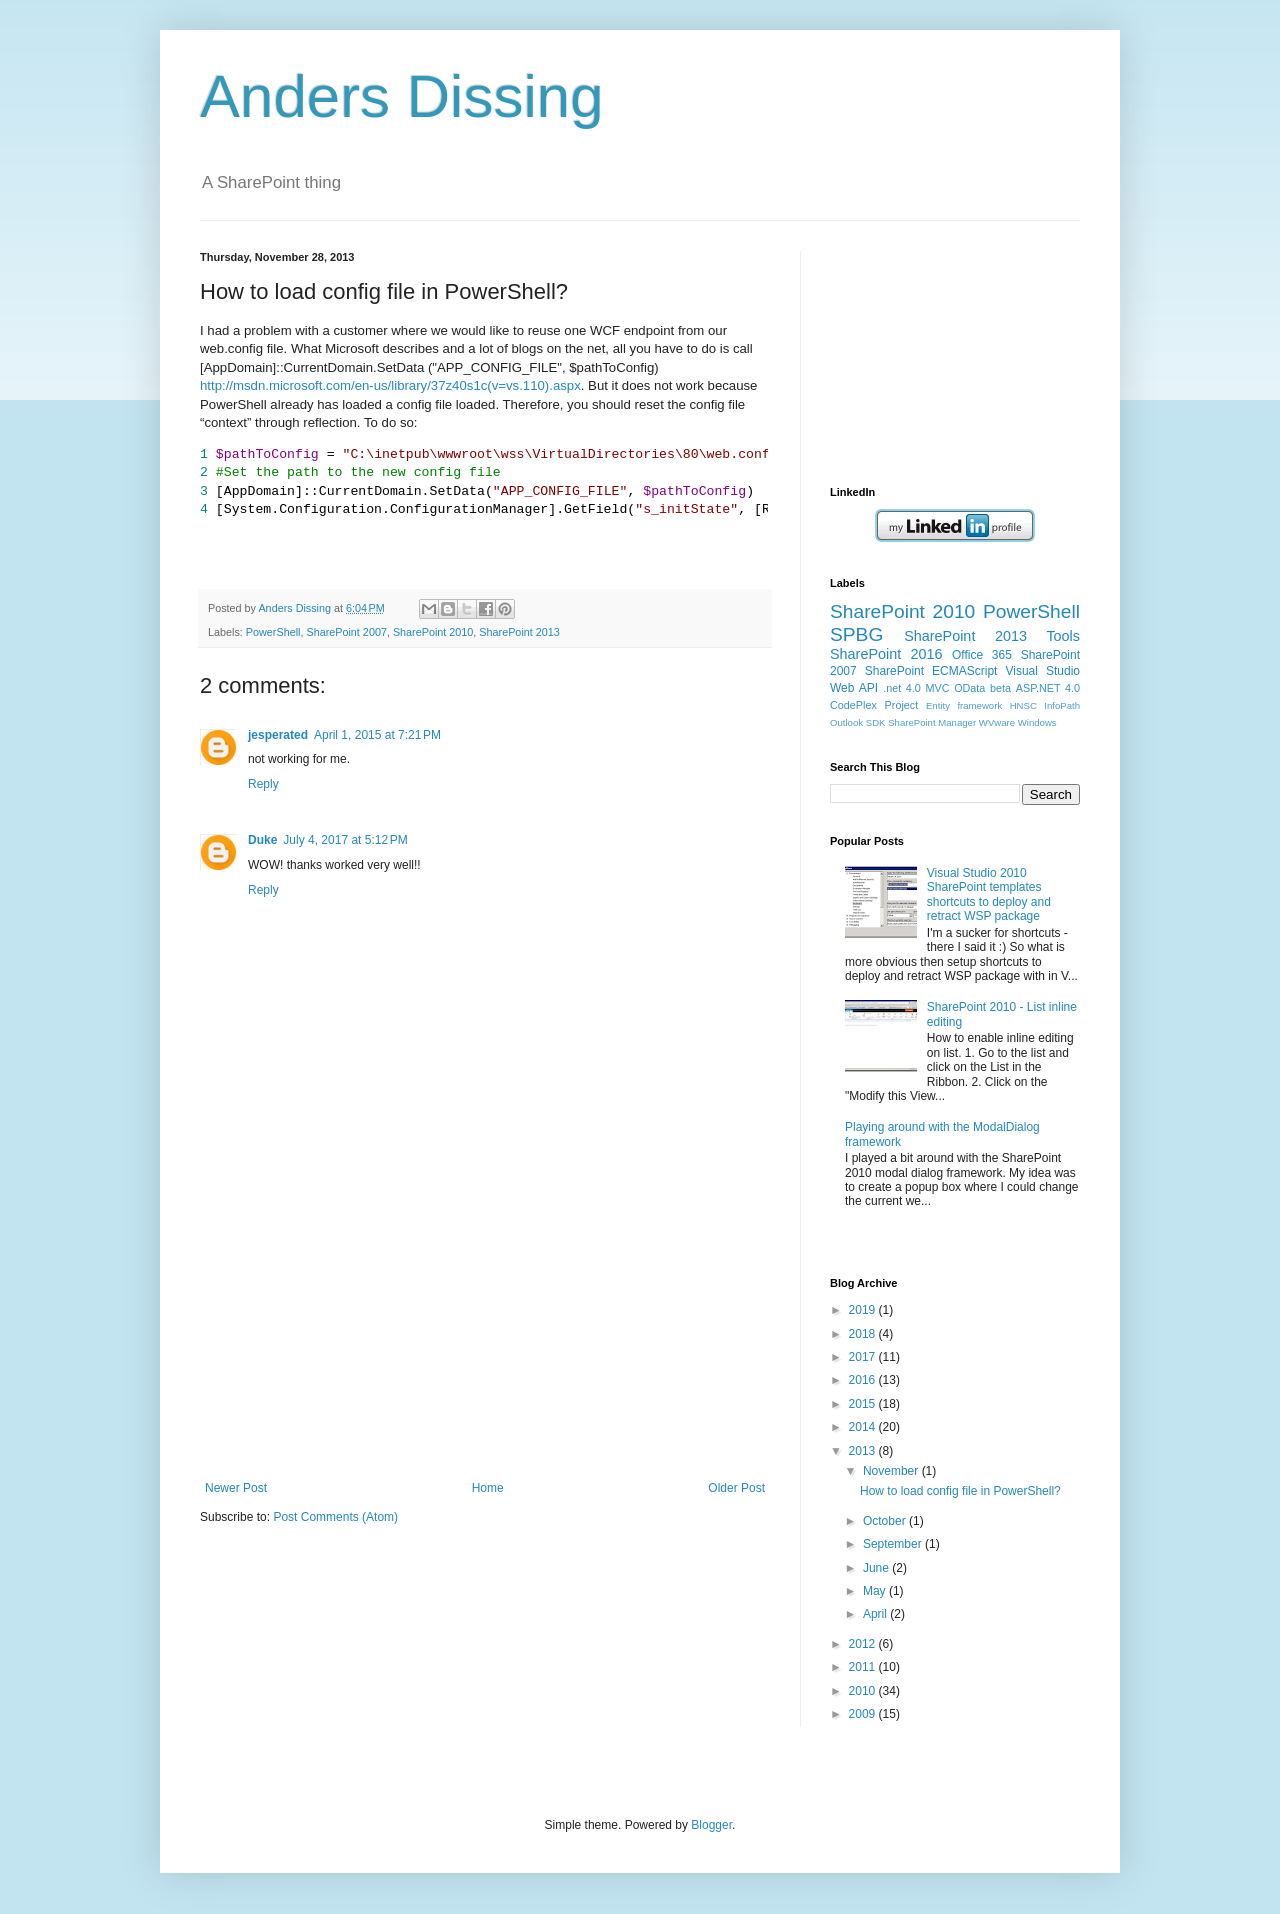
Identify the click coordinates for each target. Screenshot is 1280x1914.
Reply (263, 784)
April (876, 1614)
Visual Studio (1042, 671)
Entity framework (964, 705)
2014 (864, 1427)
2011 (864, 1667)
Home (488, 1488)
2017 (864, 1357)
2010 (864, 1691)
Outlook (846, 722)
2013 (864, 1451)
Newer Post (236, 1488)
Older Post (736, 1488)
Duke (262, 840)
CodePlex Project (874, 705)
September (894, 1544)
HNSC (1023, 705)
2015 (864, 1404)
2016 (864, 1380)
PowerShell (273, 632)
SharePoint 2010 (433, 632)
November (892, 1471)
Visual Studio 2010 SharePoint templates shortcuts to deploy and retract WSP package (989, 894)
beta (1000, 688)
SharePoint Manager (932, 722)
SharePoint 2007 (346, 632)
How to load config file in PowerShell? (960, 1491)
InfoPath (1062, 705)
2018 (864, 1334)
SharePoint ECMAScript (931, 671)
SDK (876, 722)
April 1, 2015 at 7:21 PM (377, 735)
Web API (854, 688)
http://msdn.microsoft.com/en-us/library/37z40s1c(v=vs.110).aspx (390, 385)
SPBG (856, 634)
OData (969, 688)
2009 (864, 1714)
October (886, 1521)
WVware (997, 722)
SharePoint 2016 (886, 654)
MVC (938, 688)
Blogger (711, 1825)
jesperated (278, 735)
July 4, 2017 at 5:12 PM (345, 840)
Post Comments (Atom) (335, 1517)
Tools (1063, 636)
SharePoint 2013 (519, 632)
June (877, 1568)
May (876, 1591)
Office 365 (982, 655)
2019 (864, 1310)
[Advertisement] (485, 1331)
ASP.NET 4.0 (1048, 688)
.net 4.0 (902, 688)
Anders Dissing (402, 96)
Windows (1037, 722)
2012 (864, 1644)
